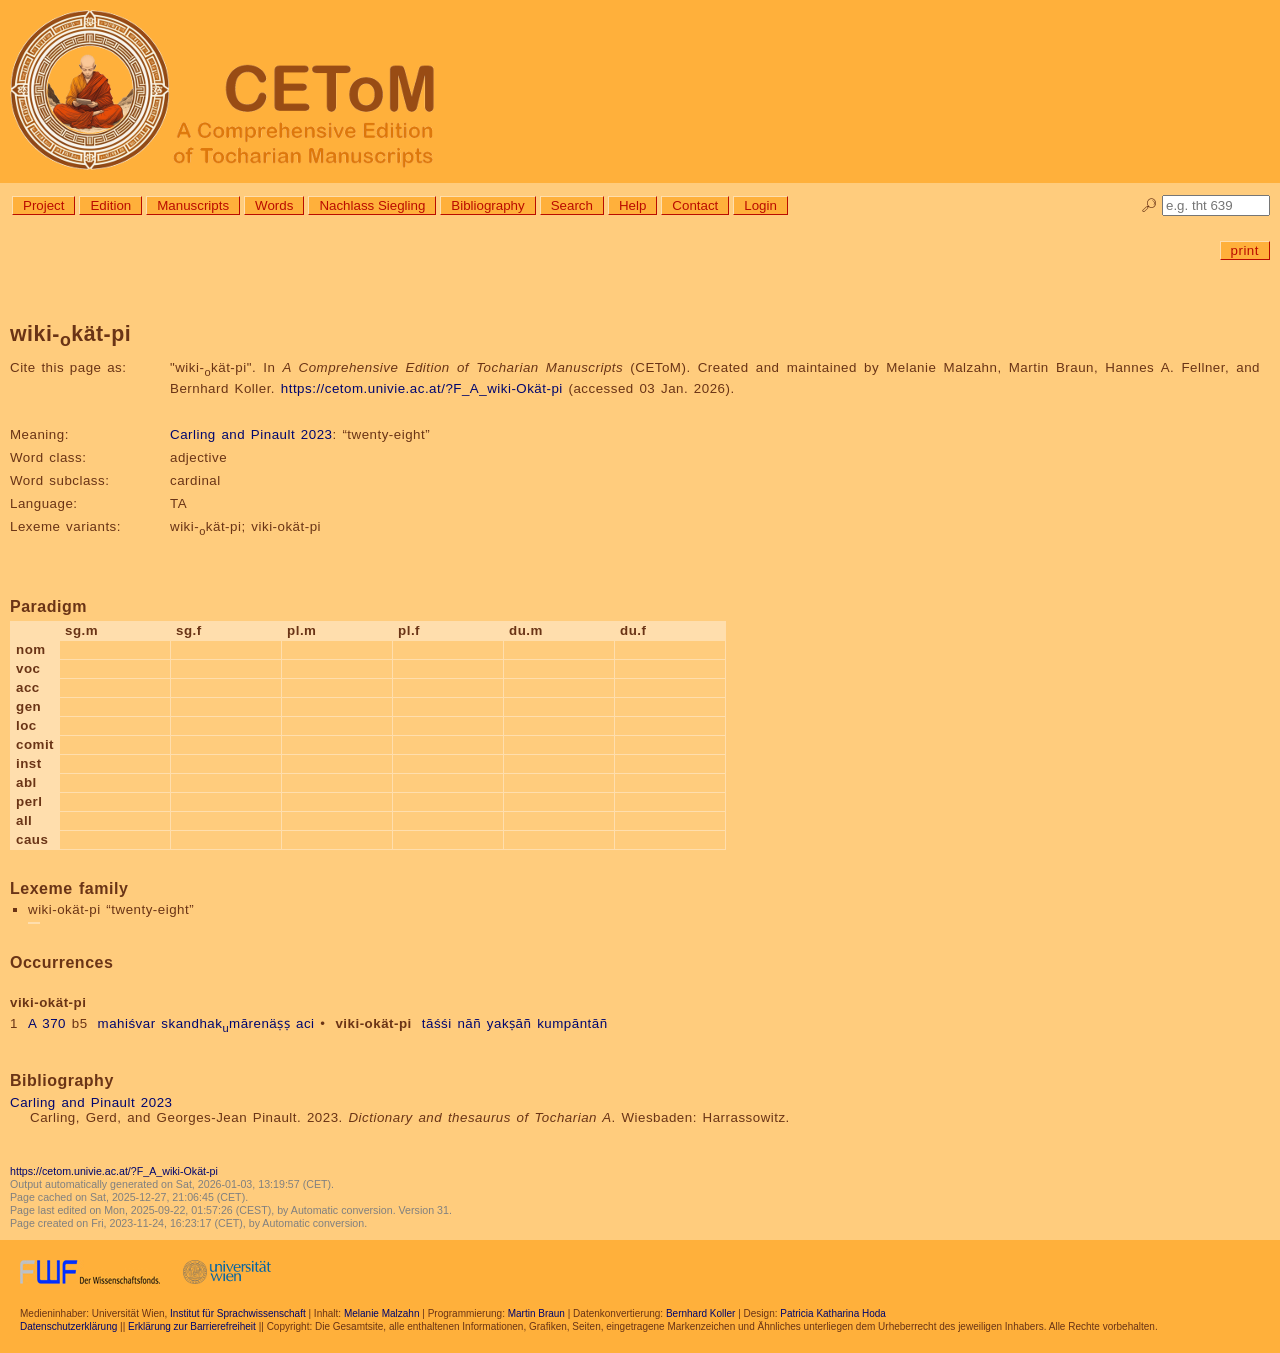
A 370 (47, 1023)
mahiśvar (127, 1023)
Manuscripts (193, 205)
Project (43, 205)
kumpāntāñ (572, 1023)
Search (572, 205)
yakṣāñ (509, 1023)
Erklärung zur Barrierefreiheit (192, 1326)
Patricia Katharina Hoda (833, 1313)
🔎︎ (1149, 205)
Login (760, 205)
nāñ (469, 1023)
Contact (695, 205)
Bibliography (487, 205)
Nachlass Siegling (372, 205)
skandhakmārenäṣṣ (225, 1023)
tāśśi (437, 1023)
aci (305, 1023)
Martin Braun (536, 1313)
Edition (110, 205)
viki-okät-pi (373, 1023)
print (1245, 250)
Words (274, 205)
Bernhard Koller (700, 1313)
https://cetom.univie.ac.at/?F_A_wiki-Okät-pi (422, 388)
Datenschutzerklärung (68, 1326)
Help (632, 205)
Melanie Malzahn (382, 1313)
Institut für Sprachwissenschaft (238, 1313)
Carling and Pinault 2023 (251, 434)
